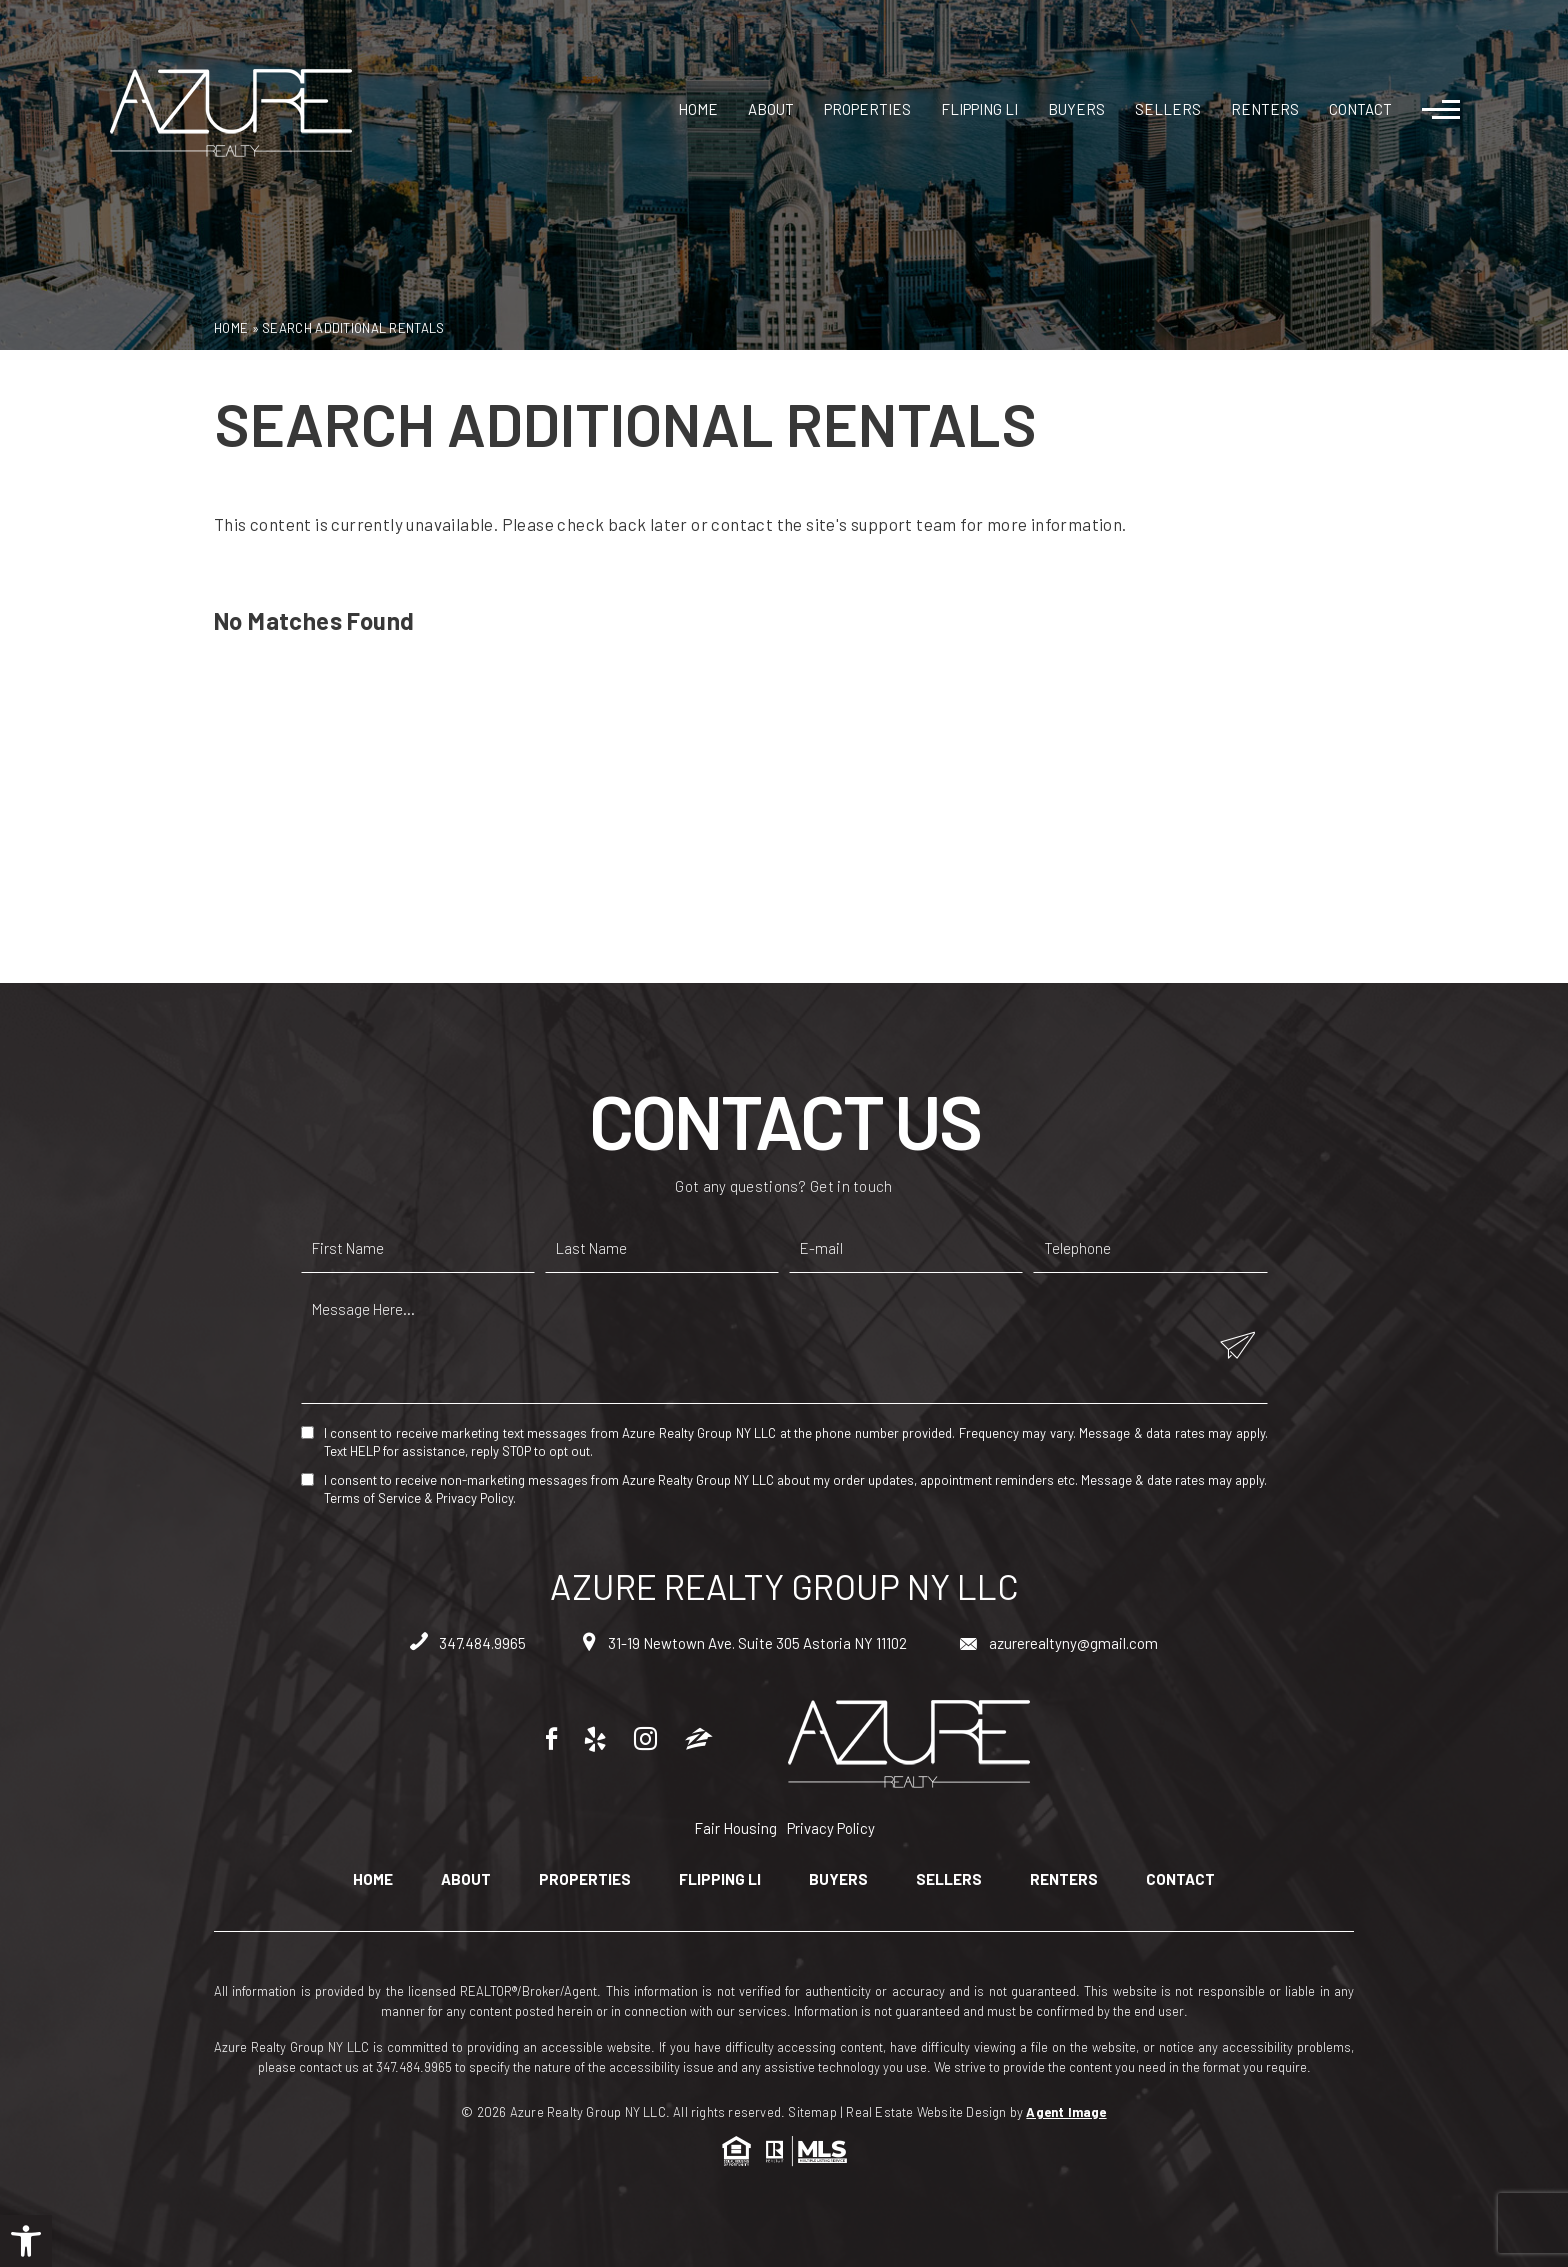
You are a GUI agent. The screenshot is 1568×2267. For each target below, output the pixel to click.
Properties (867, 109)
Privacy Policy (474, 1498)
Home (698, 109)
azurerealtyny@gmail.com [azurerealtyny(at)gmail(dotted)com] (1059, 1643)
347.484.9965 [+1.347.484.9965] (468, 1643)
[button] (26, 2241)
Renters (1265, 109)
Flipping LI (979, 109)
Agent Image (1066, 2112)
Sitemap (812, 2112)
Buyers (1076, 109)
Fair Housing (735, 1828)
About (771, 109)
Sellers (1168, 109)
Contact (1360, 109)
